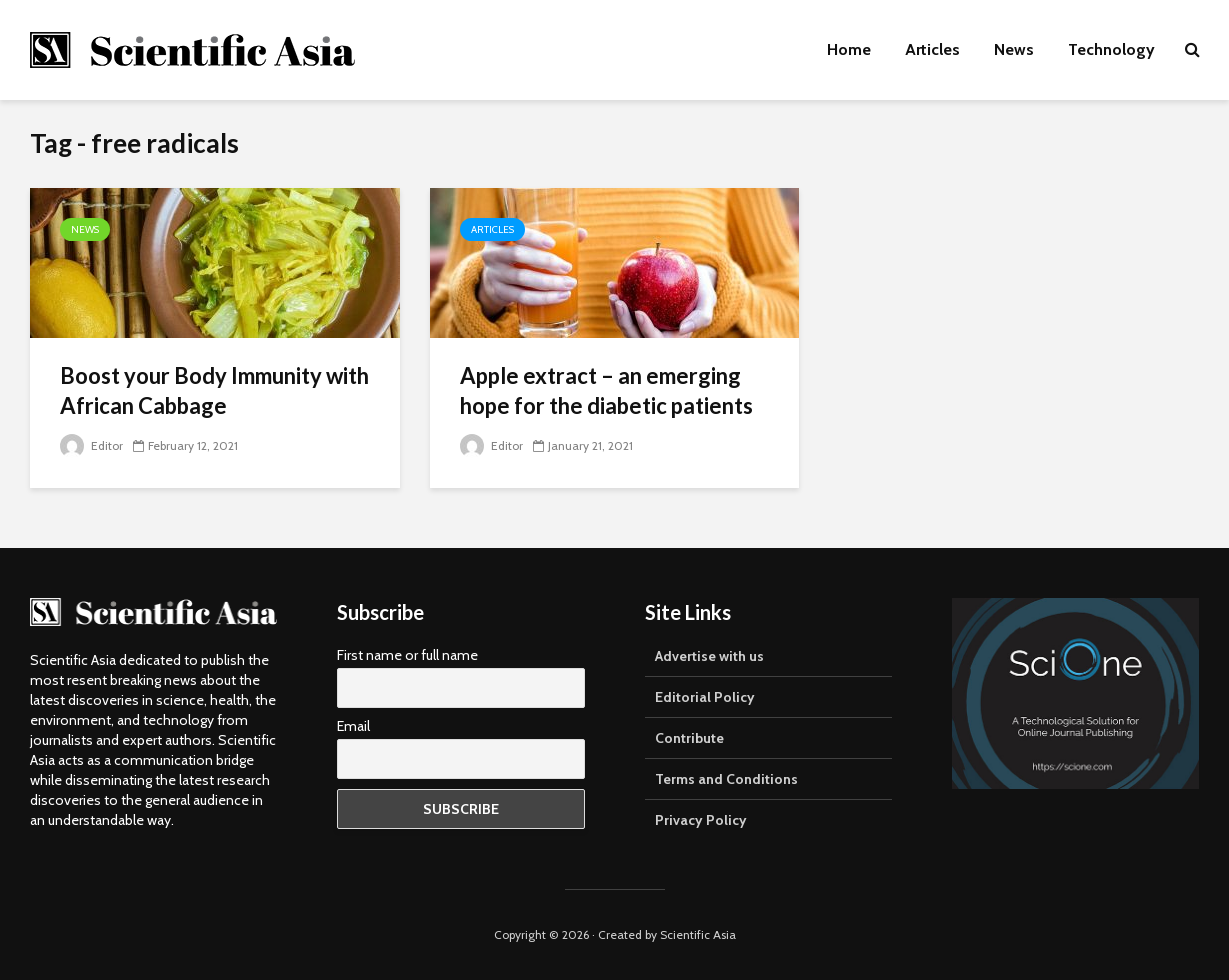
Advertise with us (709, 656)
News (1014, 49)
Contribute (689, 738)
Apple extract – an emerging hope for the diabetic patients (606, 390)
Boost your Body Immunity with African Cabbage (214, 390)
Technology (1111, 49)
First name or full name (407, 655)
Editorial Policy (705, 697)
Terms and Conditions (726, 779)
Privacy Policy (701, 820)
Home (849, 49)
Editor (91, 445)
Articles (932, 49)
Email (353, 726)
